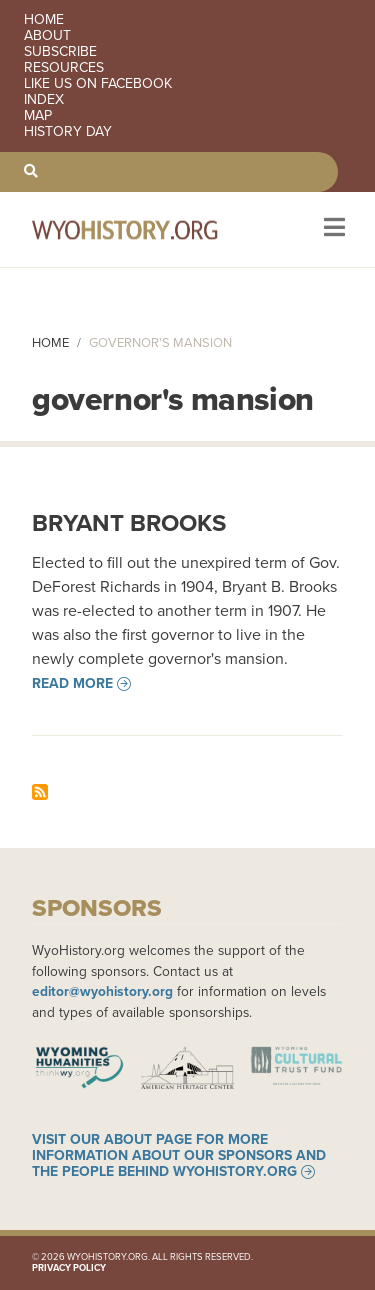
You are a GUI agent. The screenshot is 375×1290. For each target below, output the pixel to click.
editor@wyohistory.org (102, 991)
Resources (64, 68)
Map (38, 116)
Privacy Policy (69, 1268)
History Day (68, 132)
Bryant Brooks (129, 523)
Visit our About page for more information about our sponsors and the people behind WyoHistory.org (179, 1156)
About (47, 36)
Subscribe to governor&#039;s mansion (40, 792)
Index (44, 100)
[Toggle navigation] (332, 229)
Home (44, 20)
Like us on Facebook (98, 84)
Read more (72, 684)
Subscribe (60, 52)
